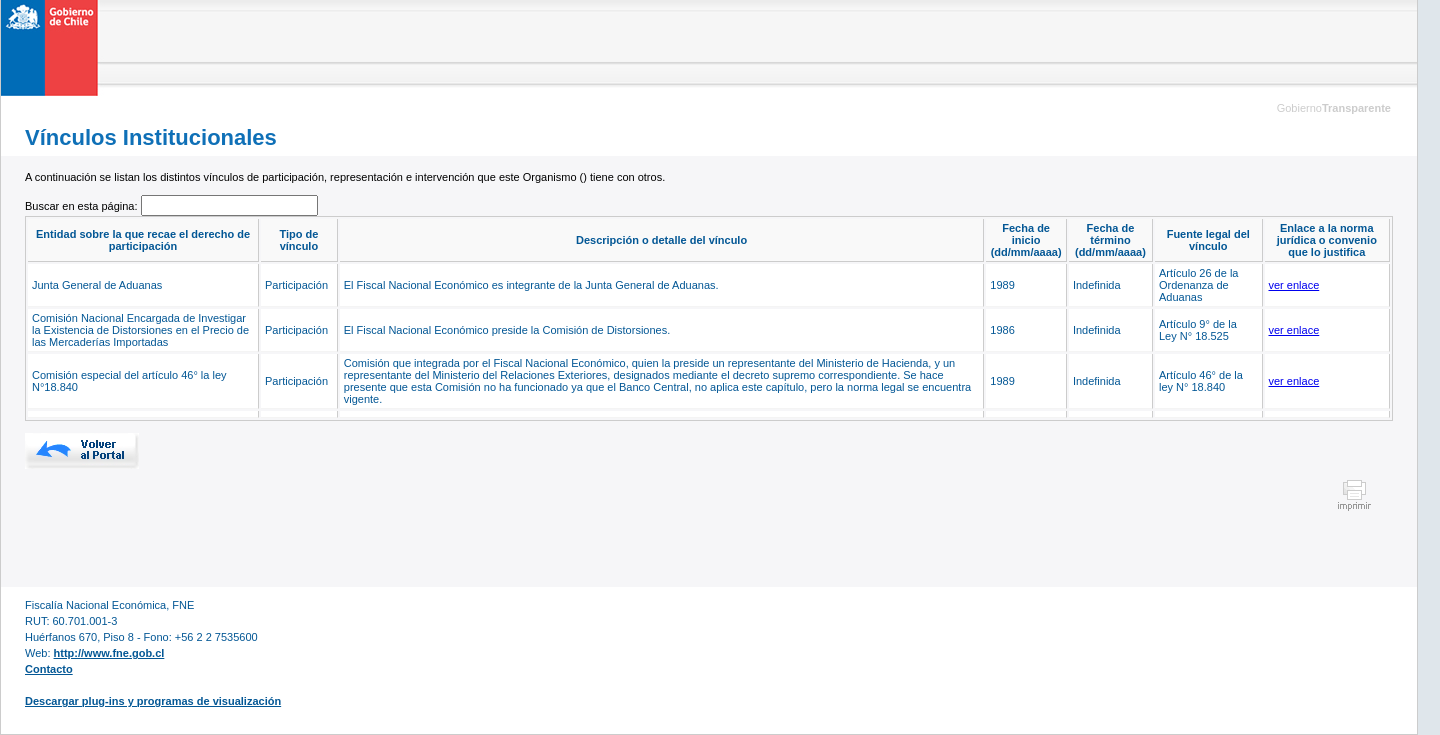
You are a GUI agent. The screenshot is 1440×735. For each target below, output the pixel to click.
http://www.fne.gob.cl (109, 653)
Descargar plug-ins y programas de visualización (153, 701)
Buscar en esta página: (83, 206)
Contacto (49, 669)
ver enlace (1294, 285)
